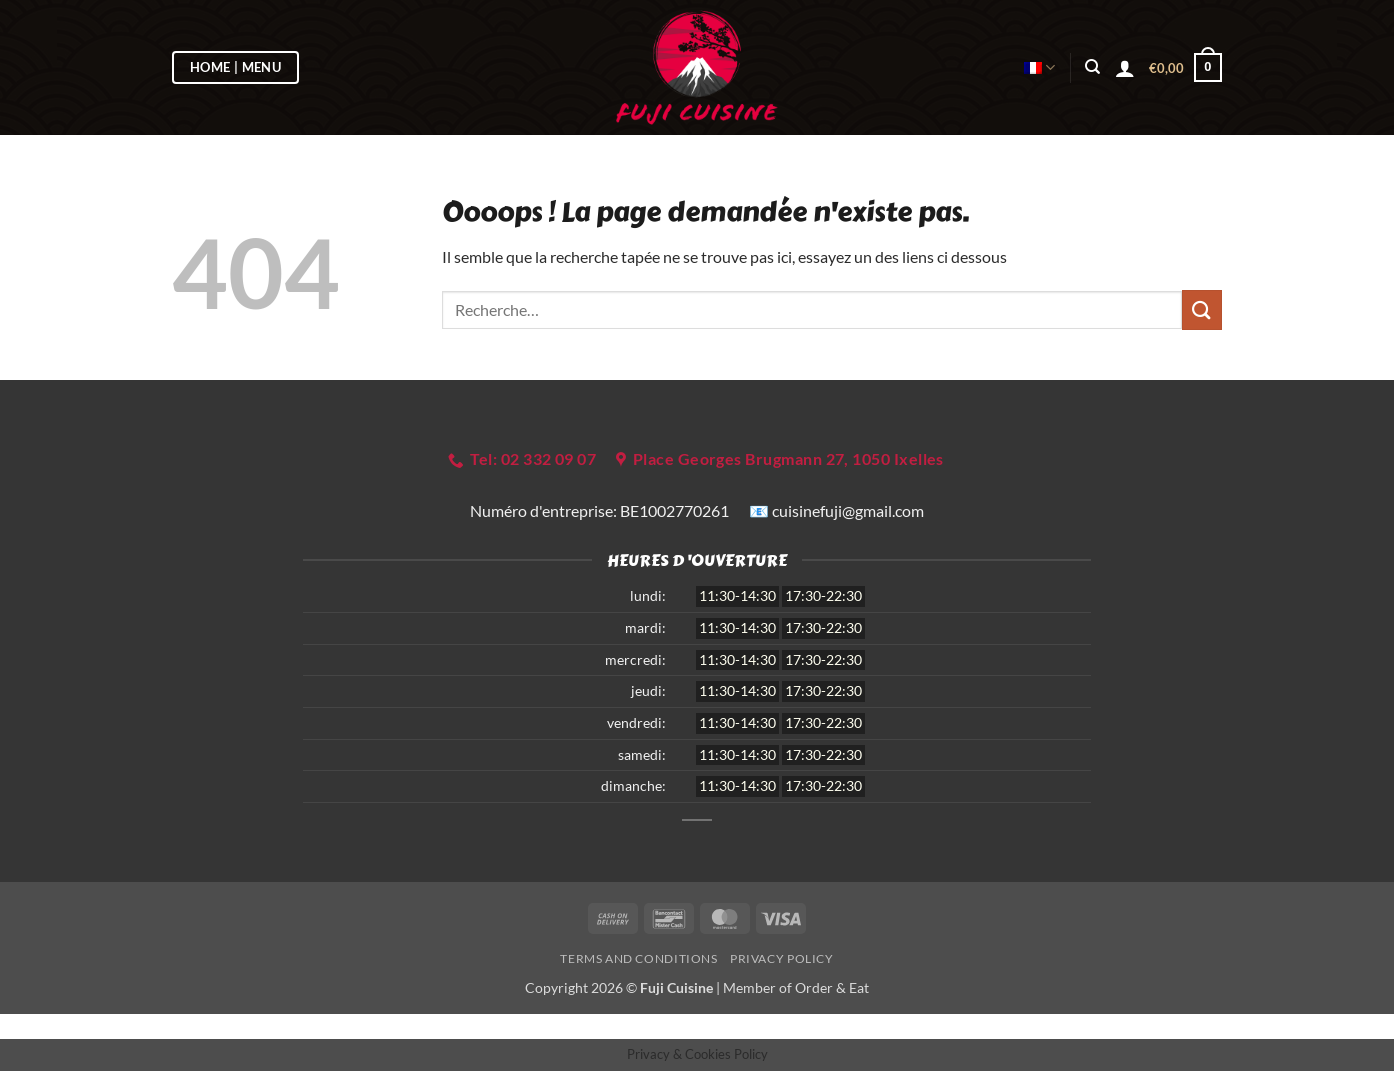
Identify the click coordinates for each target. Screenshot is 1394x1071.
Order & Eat (832, 987)
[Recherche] (1092, 67)
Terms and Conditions (638, 958)
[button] (1125, 68)
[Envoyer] (1202, 309)
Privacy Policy (782, 958)
